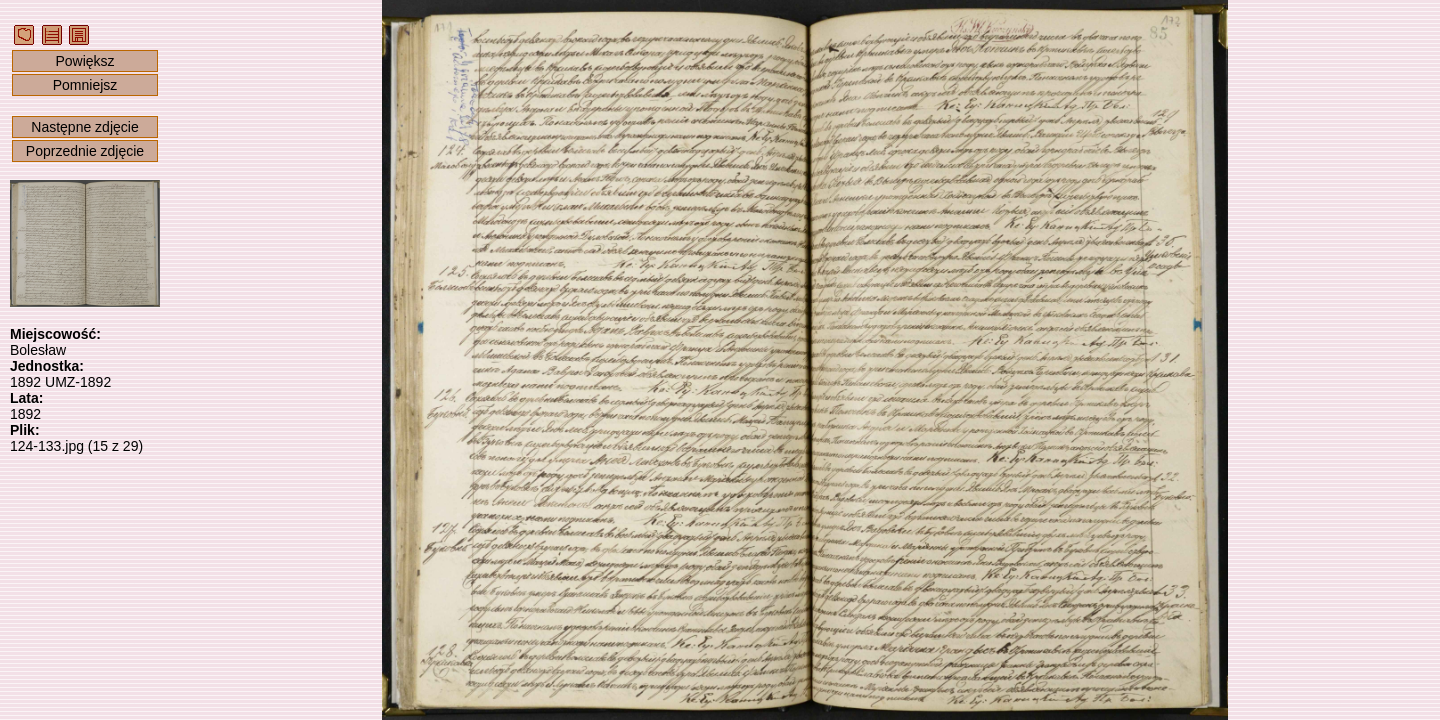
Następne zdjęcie (84, 127)
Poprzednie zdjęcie (85, 151)
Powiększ (84, 61)
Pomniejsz (85, 85)
